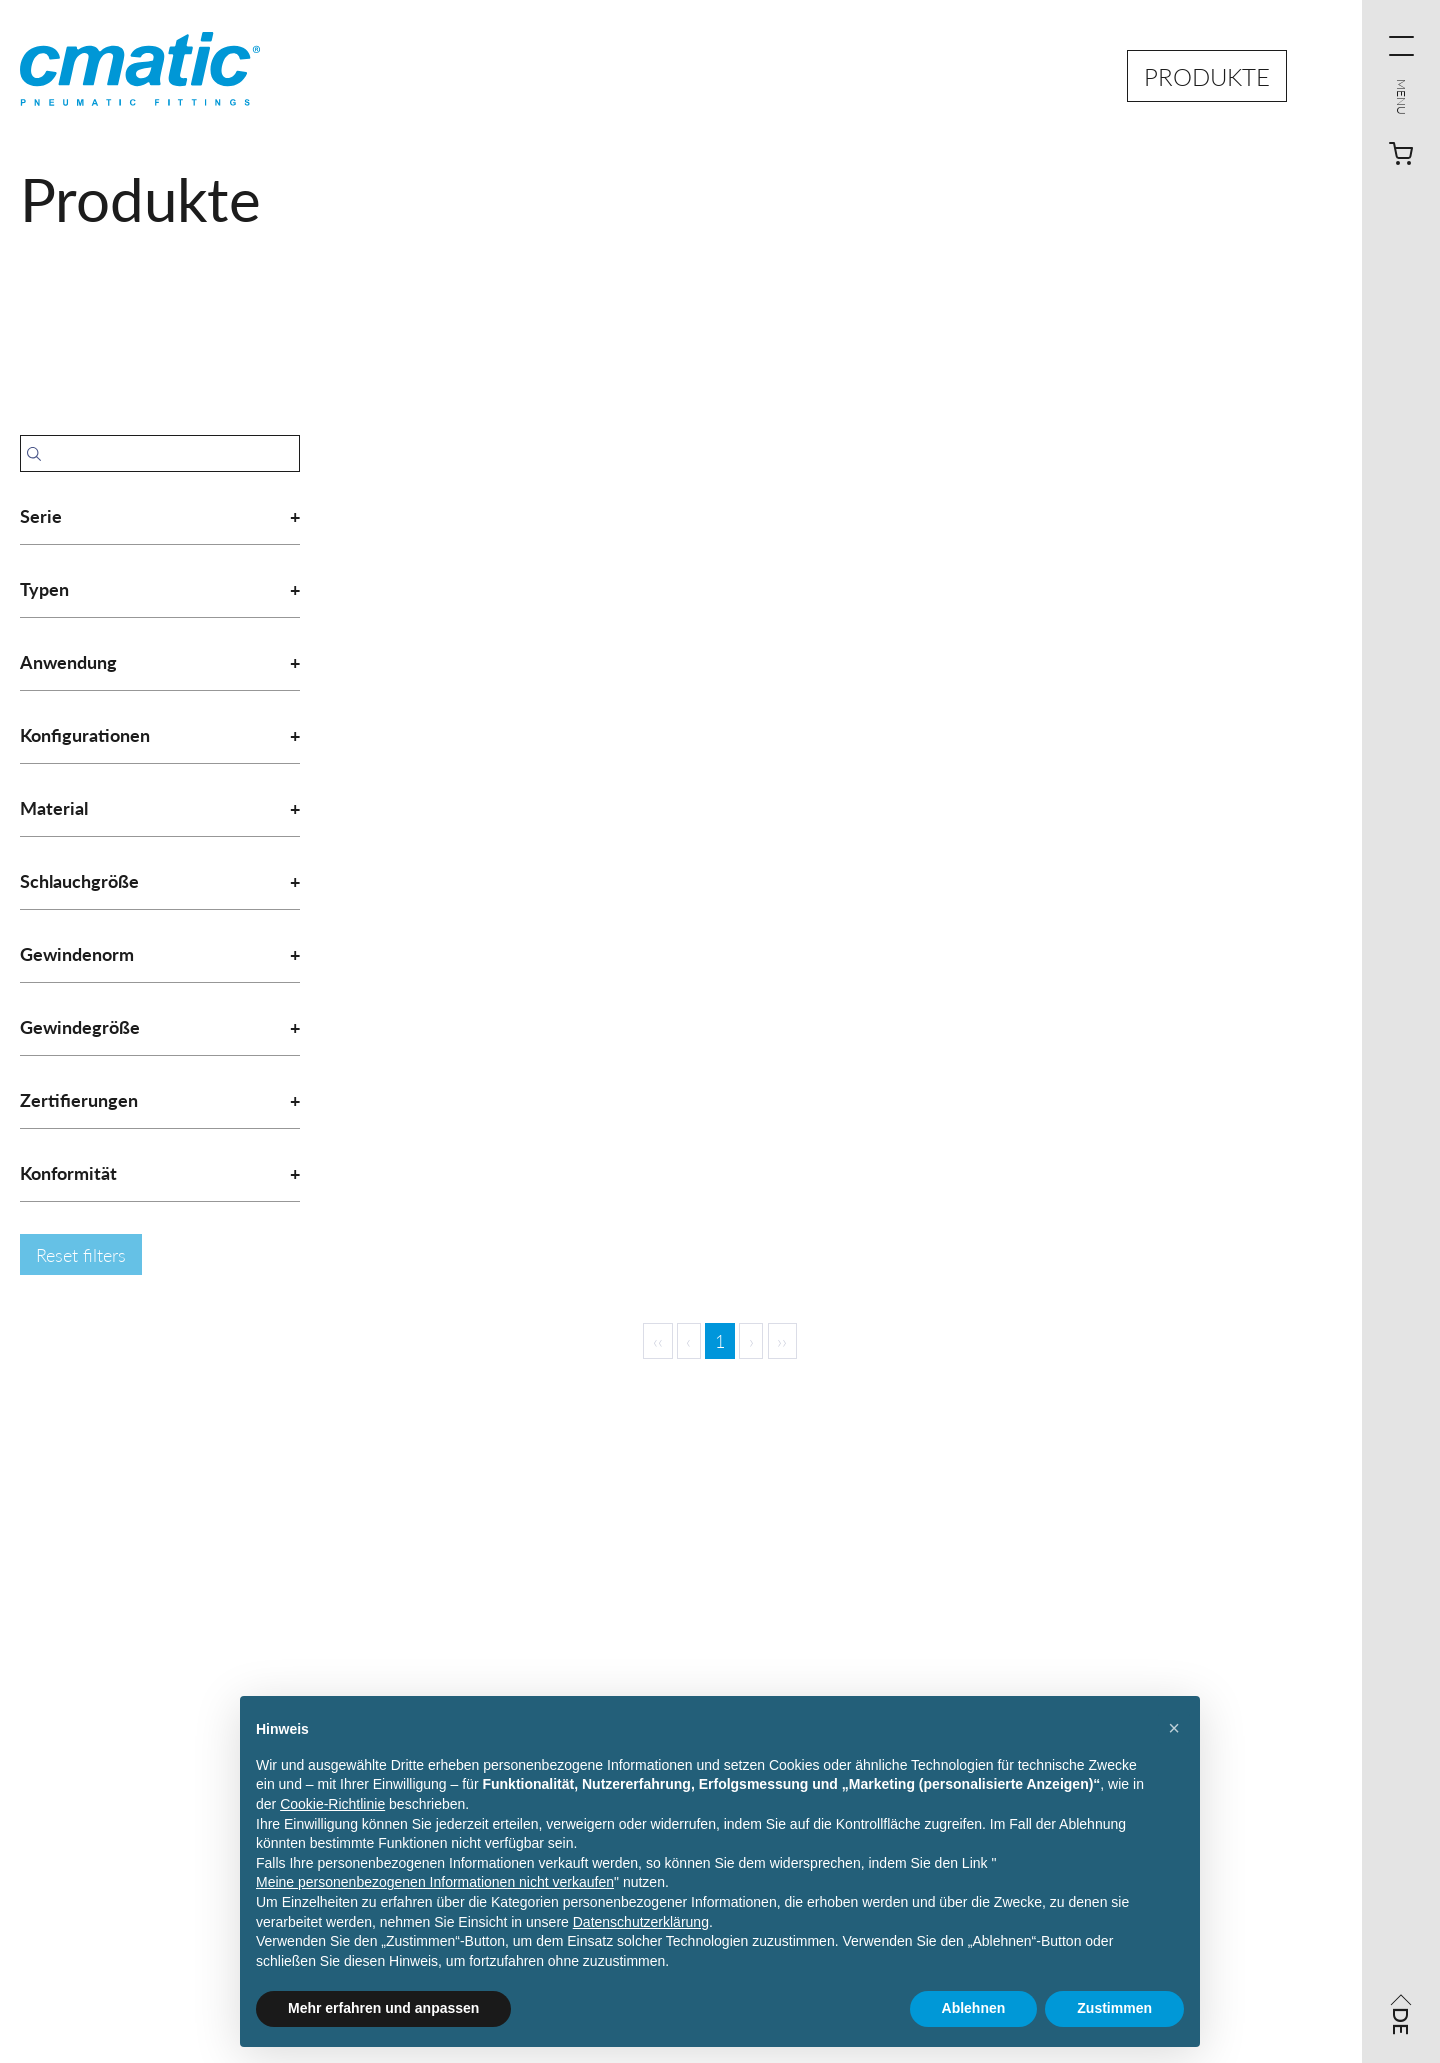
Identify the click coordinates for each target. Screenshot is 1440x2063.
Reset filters (81, 1254)
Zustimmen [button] (1114, 2008)
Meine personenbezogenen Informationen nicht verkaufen (435, 1882)
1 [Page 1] (720, 1340)
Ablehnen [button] (974, 2008)
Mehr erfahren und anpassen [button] (383, 2008)
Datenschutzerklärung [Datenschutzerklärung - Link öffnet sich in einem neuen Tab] (641, 1922)
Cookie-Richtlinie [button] (332, 1804)
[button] (1174, 1728)
